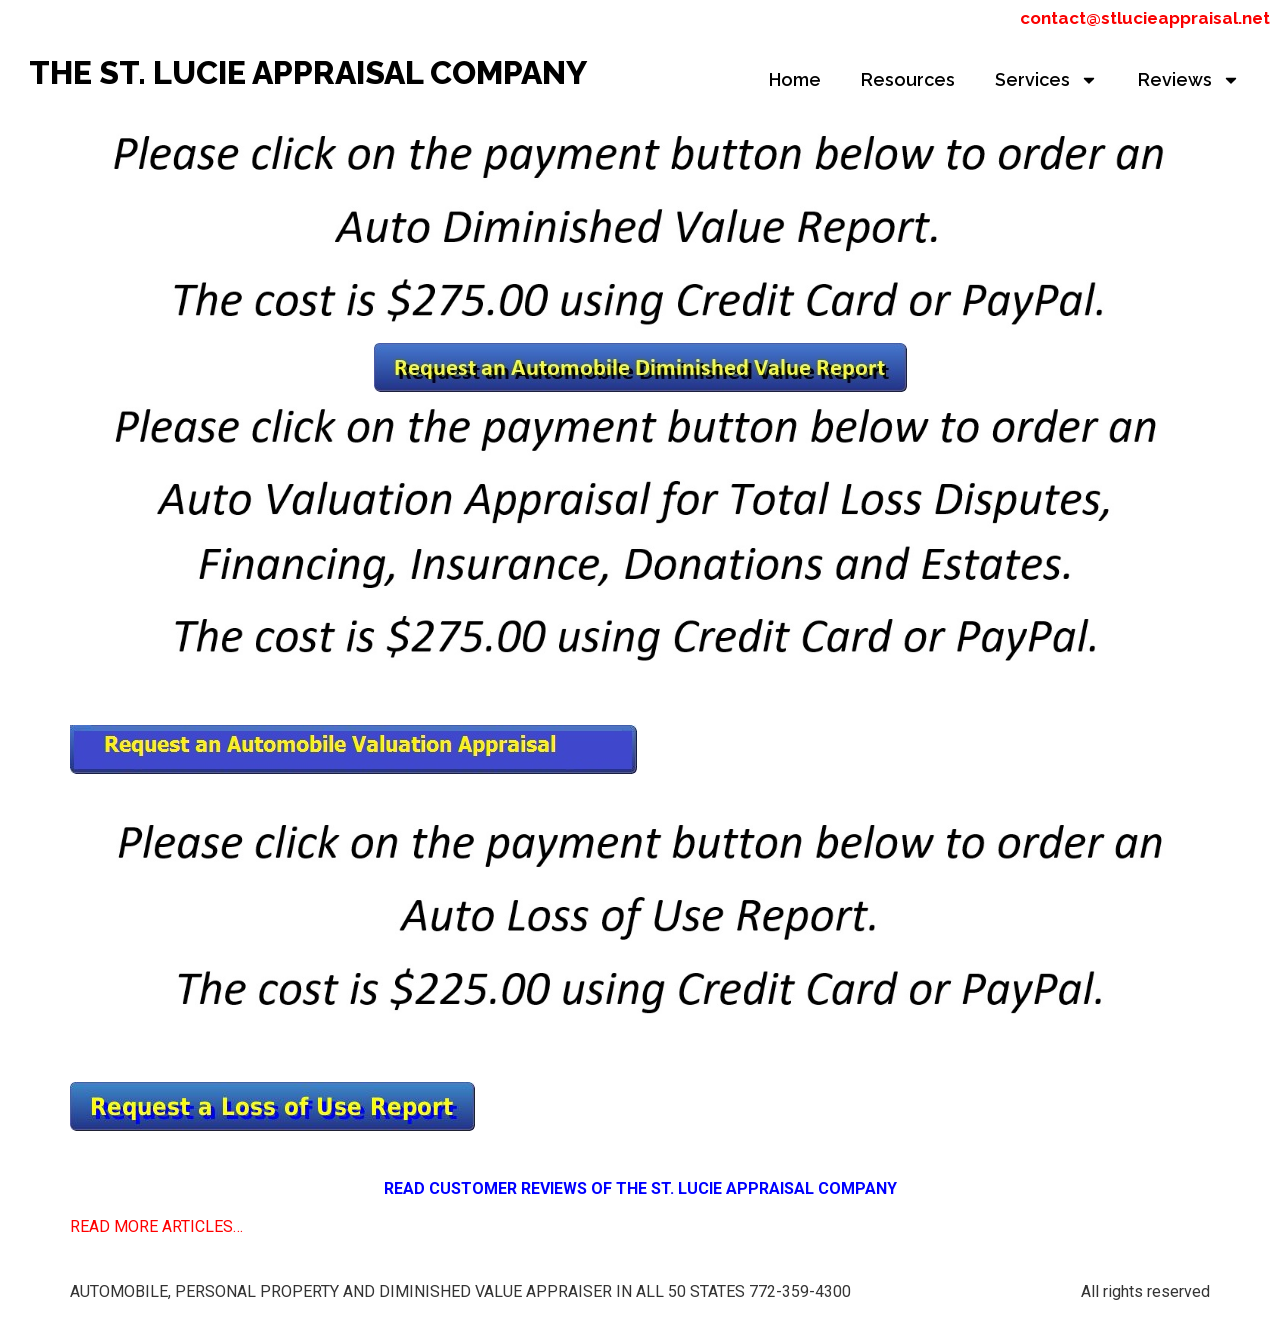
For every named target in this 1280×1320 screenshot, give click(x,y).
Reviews (1189, 80)
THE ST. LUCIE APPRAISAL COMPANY (308, 72)
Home (795, 79)
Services (1046, 80)
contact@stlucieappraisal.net (1145, 18)
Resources (908, 79)
